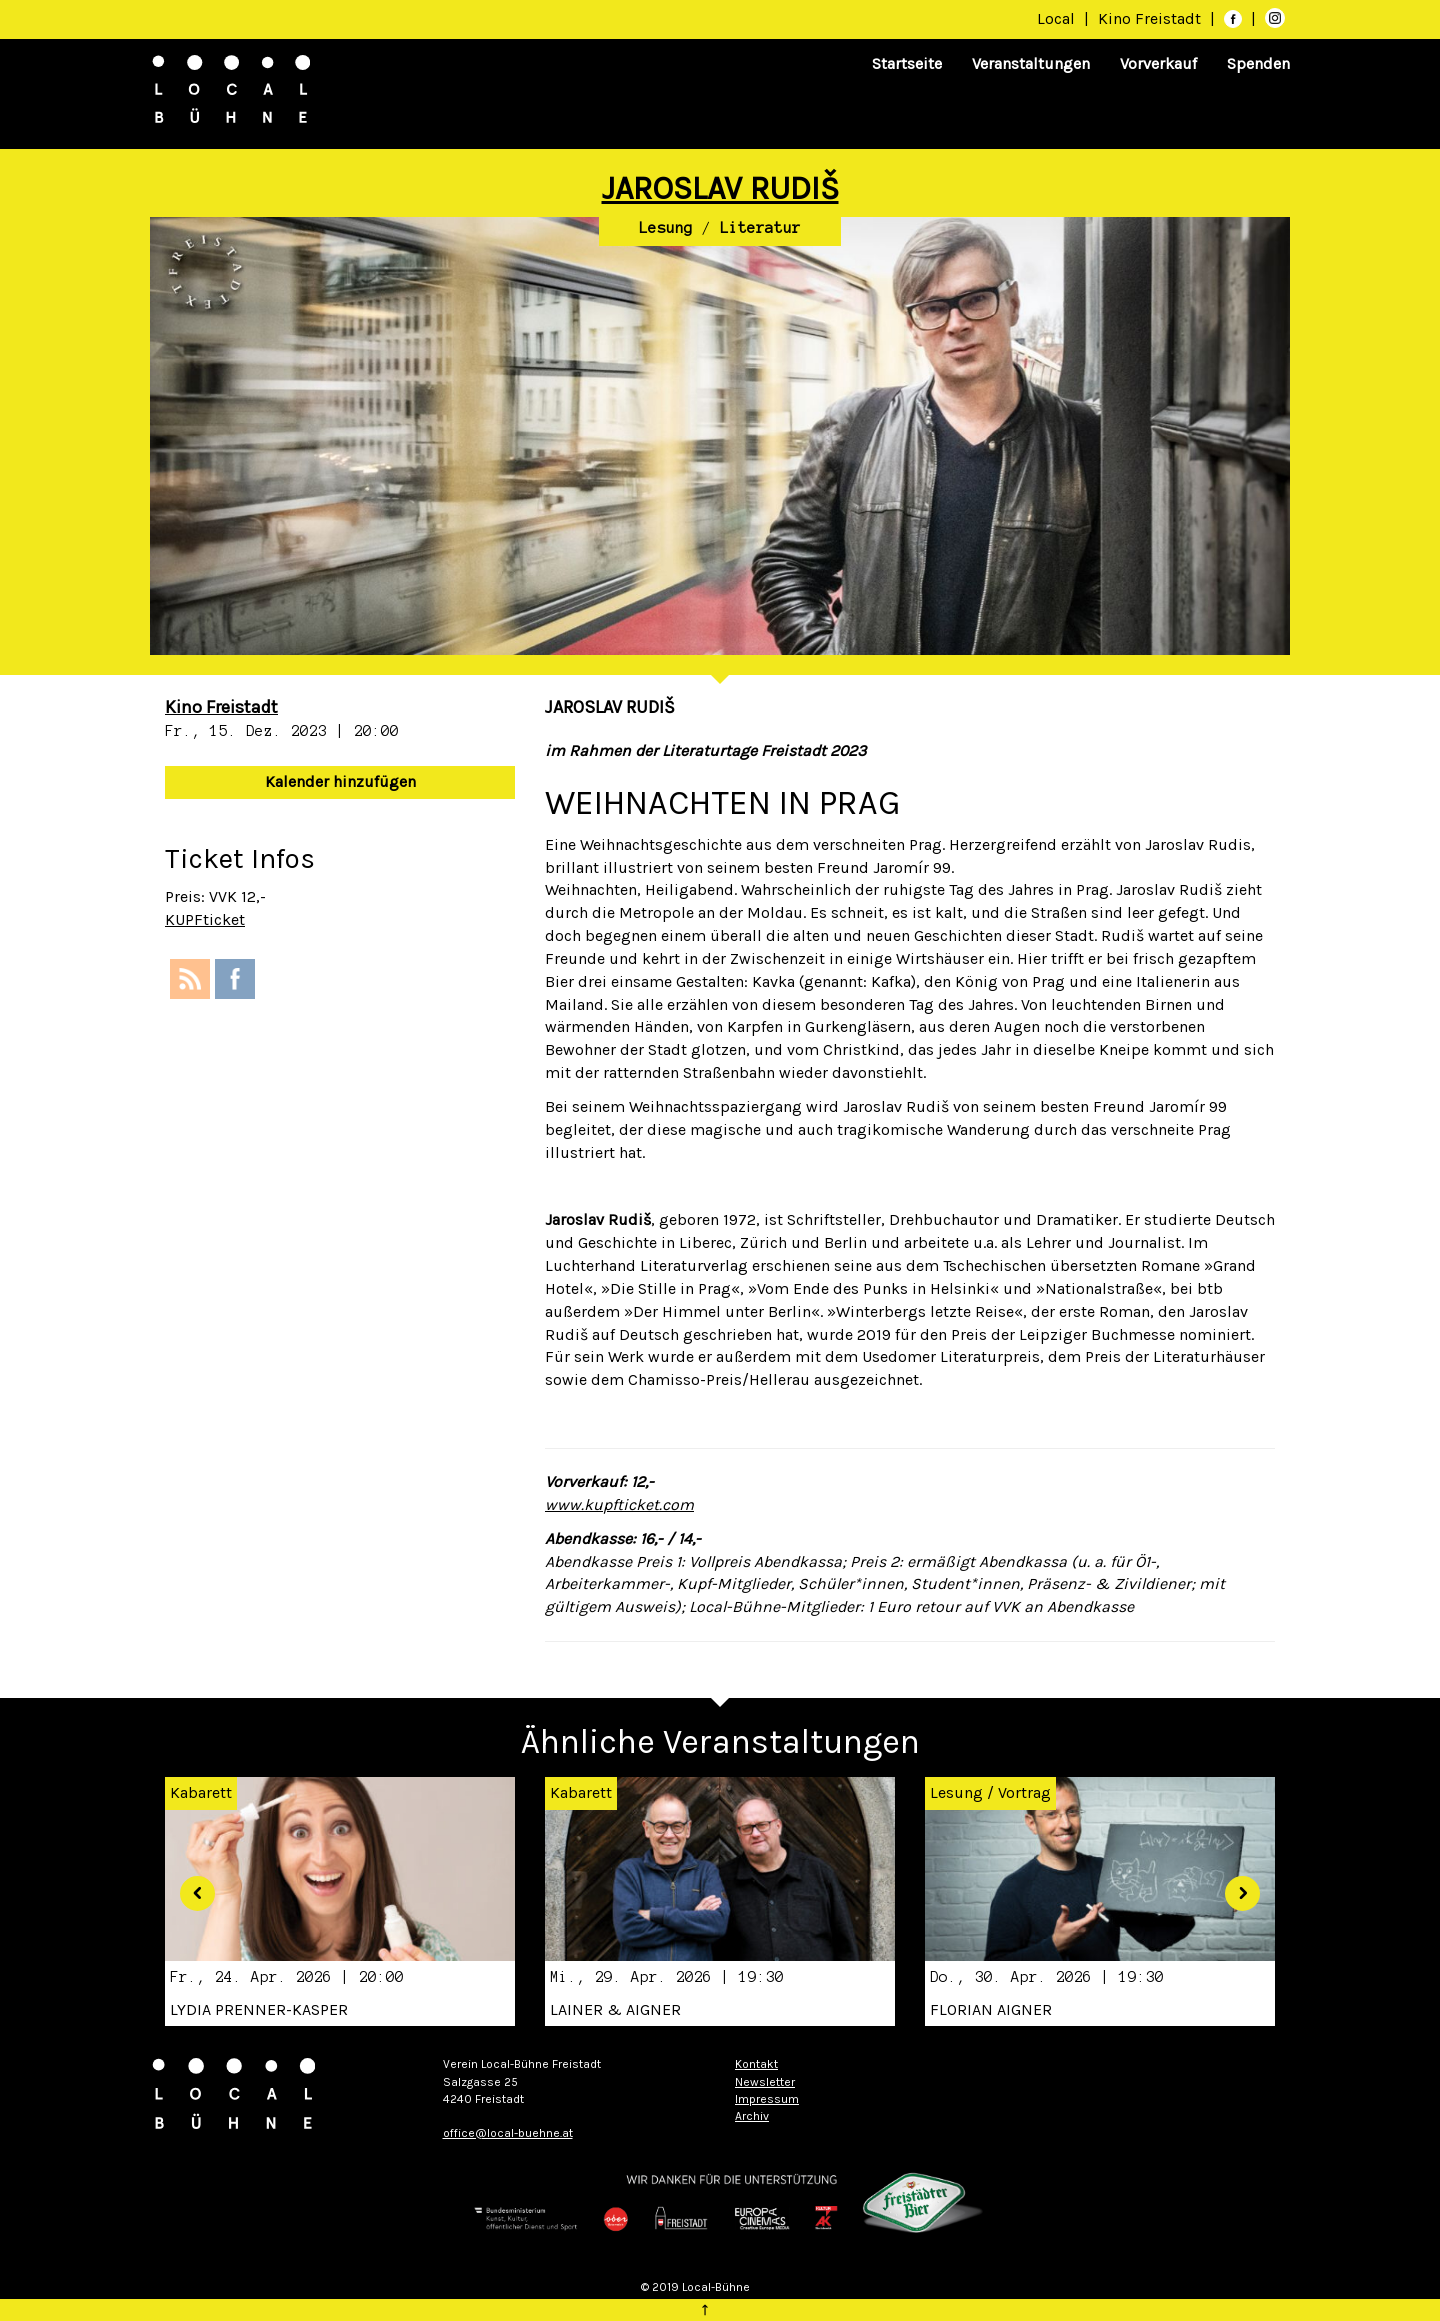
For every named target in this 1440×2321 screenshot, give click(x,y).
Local (1056, 18)
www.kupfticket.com (619, 1504)
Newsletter (765, 2082)
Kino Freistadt (1151, 18)
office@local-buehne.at (508, 2133)
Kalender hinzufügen (340, 781)
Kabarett (581, 1792)
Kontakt (756, 2064)
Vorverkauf (1158, 63)
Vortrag (1024, 1792)
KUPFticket (205, 919)
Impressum (767, 2099)
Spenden (1258, 63)
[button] (190, 1885)
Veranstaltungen (1031, 63)
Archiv (752, 2116)
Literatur (760, 228)
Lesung (666, 228)
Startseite (907, 63)
